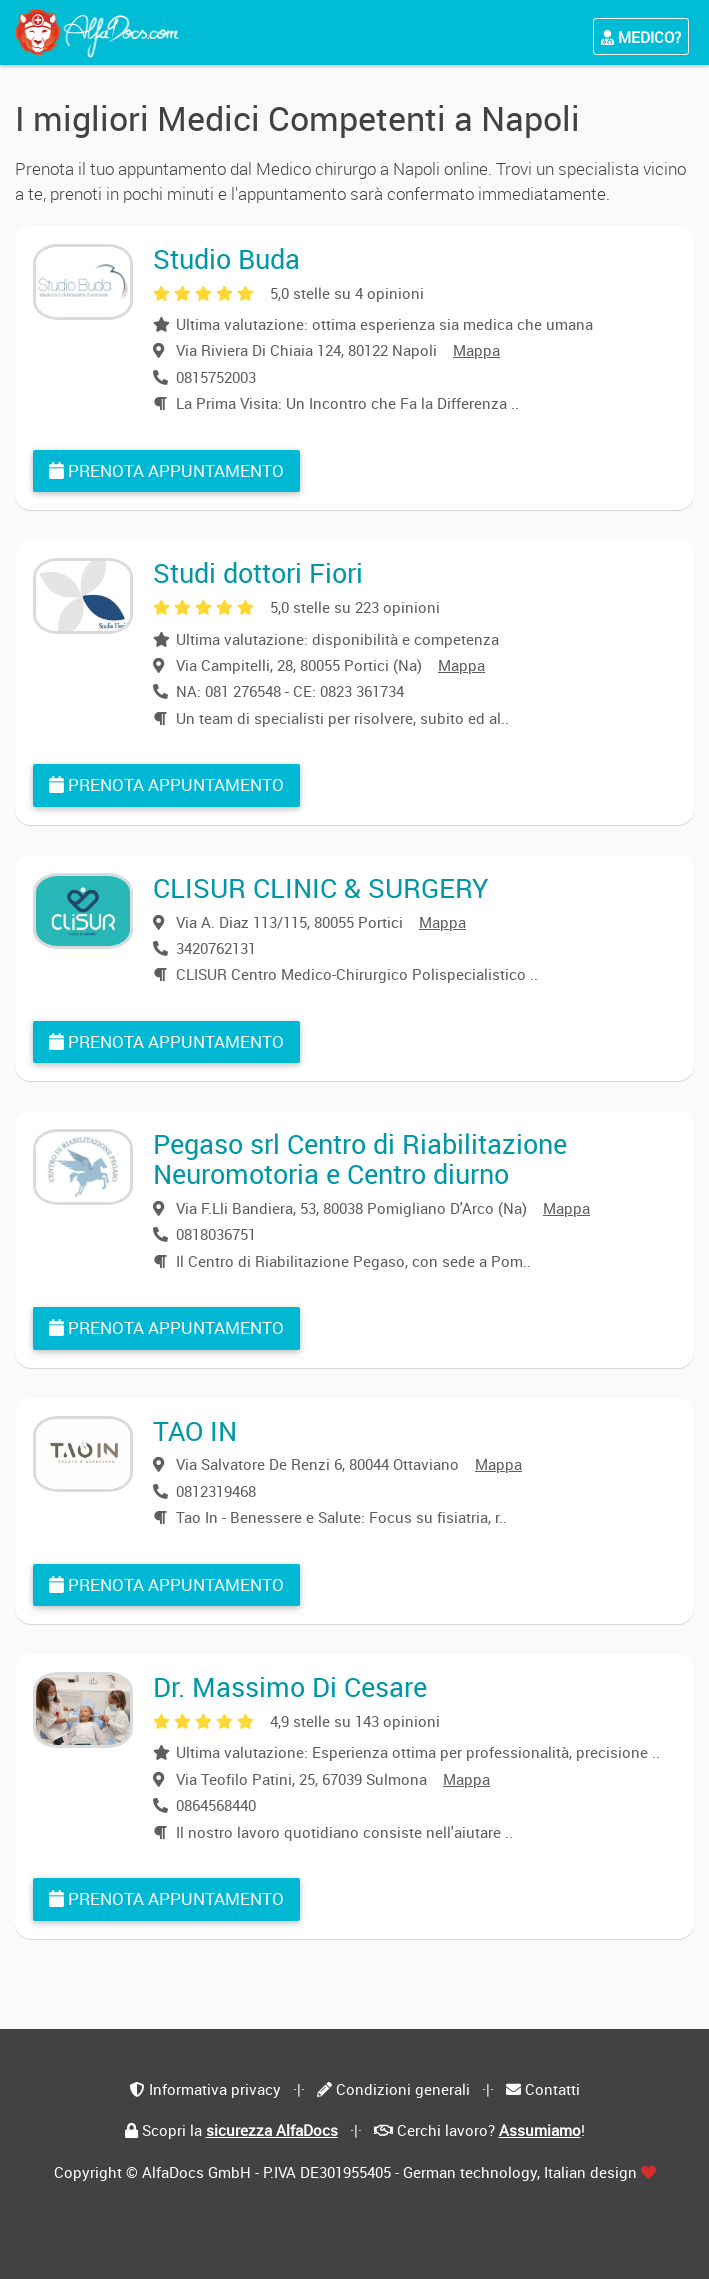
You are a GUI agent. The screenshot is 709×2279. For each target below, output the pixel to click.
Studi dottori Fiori (258, 572)
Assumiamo (540, 2130)
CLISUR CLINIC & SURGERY (320, 887)
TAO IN (195, 1430)
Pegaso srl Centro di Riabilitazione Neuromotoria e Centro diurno (360, 1158)
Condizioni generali (403, 2089)
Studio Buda (226, 258)
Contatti (552, 2089)
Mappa (476, 350)
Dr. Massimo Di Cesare (290, 1686)
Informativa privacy (215, 2089)
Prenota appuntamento (166, 470)
